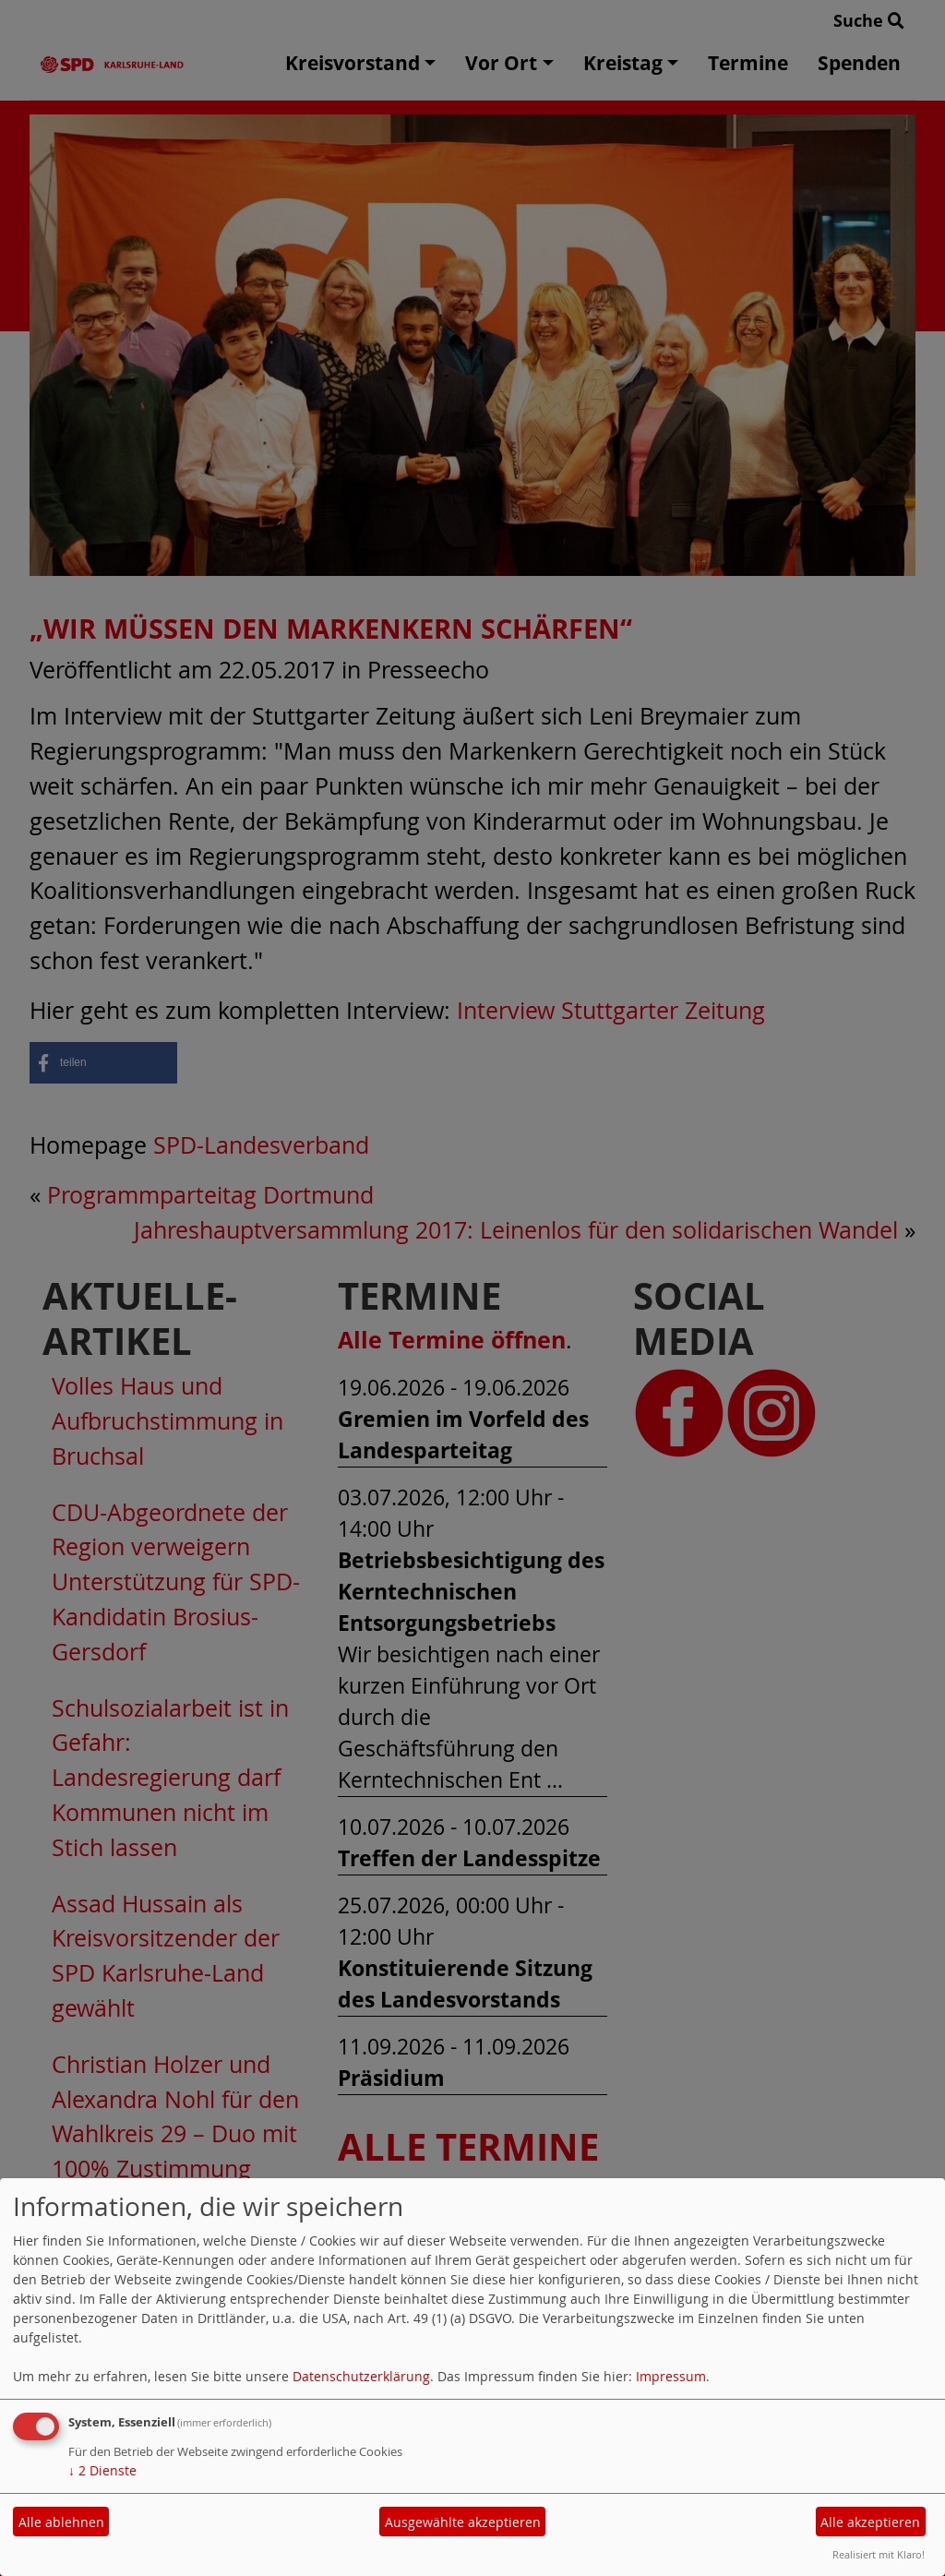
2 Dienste (102, 2470)
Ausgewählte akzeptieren (463, 2522)
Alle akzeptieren (870, 2522)
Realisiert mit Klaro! (878, 2554)
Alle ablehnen (61, 2522)
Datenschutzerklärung (361, 2376)
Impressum (671, 2376)
